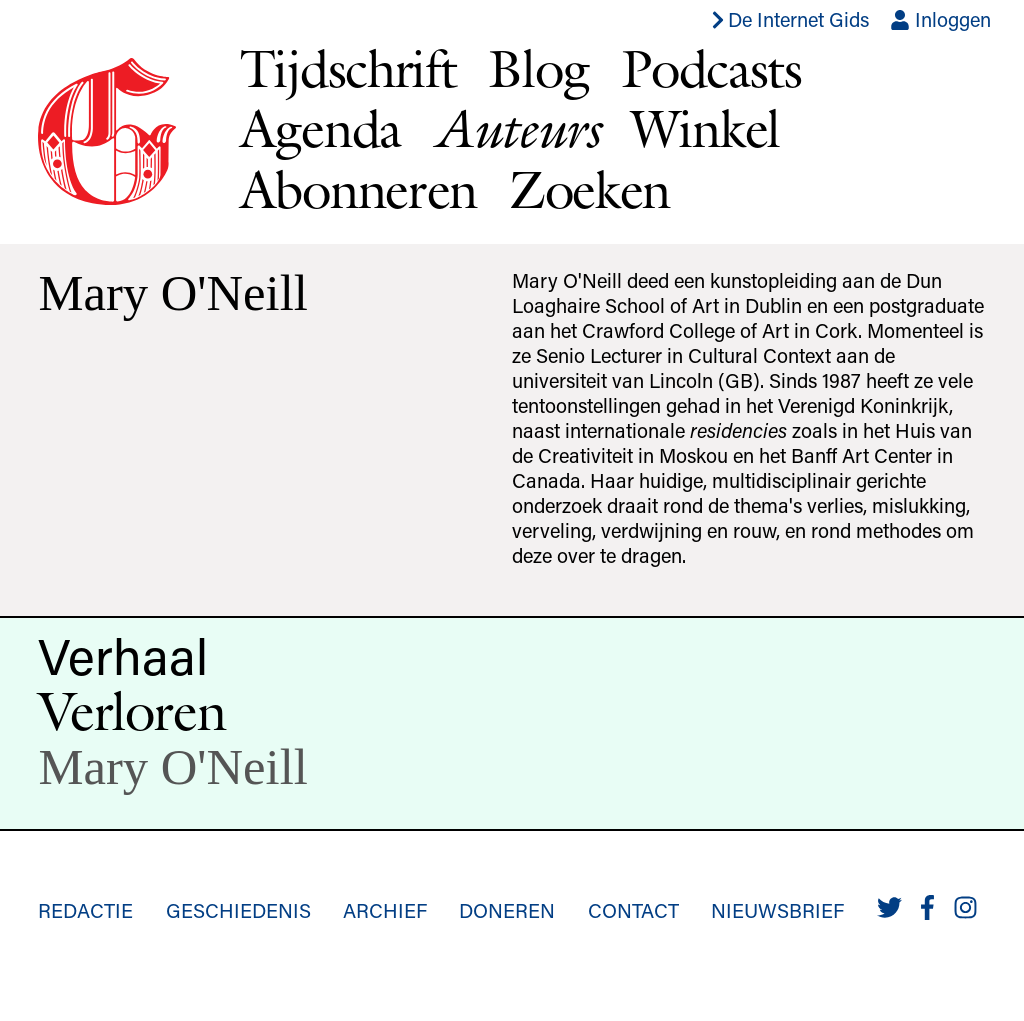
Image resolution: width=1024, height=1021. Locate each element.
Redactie (85, 910)
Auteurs (516, 128)
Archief (385, 910)
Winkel (705, 128)
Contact (633, 910)
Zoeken (589, 189)
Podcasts (711, 68)
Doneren (507, 910)
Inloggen (940, 19)
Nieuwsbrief (777, 910)
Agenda (320, 128)
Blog (538, 68)
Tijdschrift (348, 68)
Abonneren (358, 189)
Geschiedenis (238, 910)
